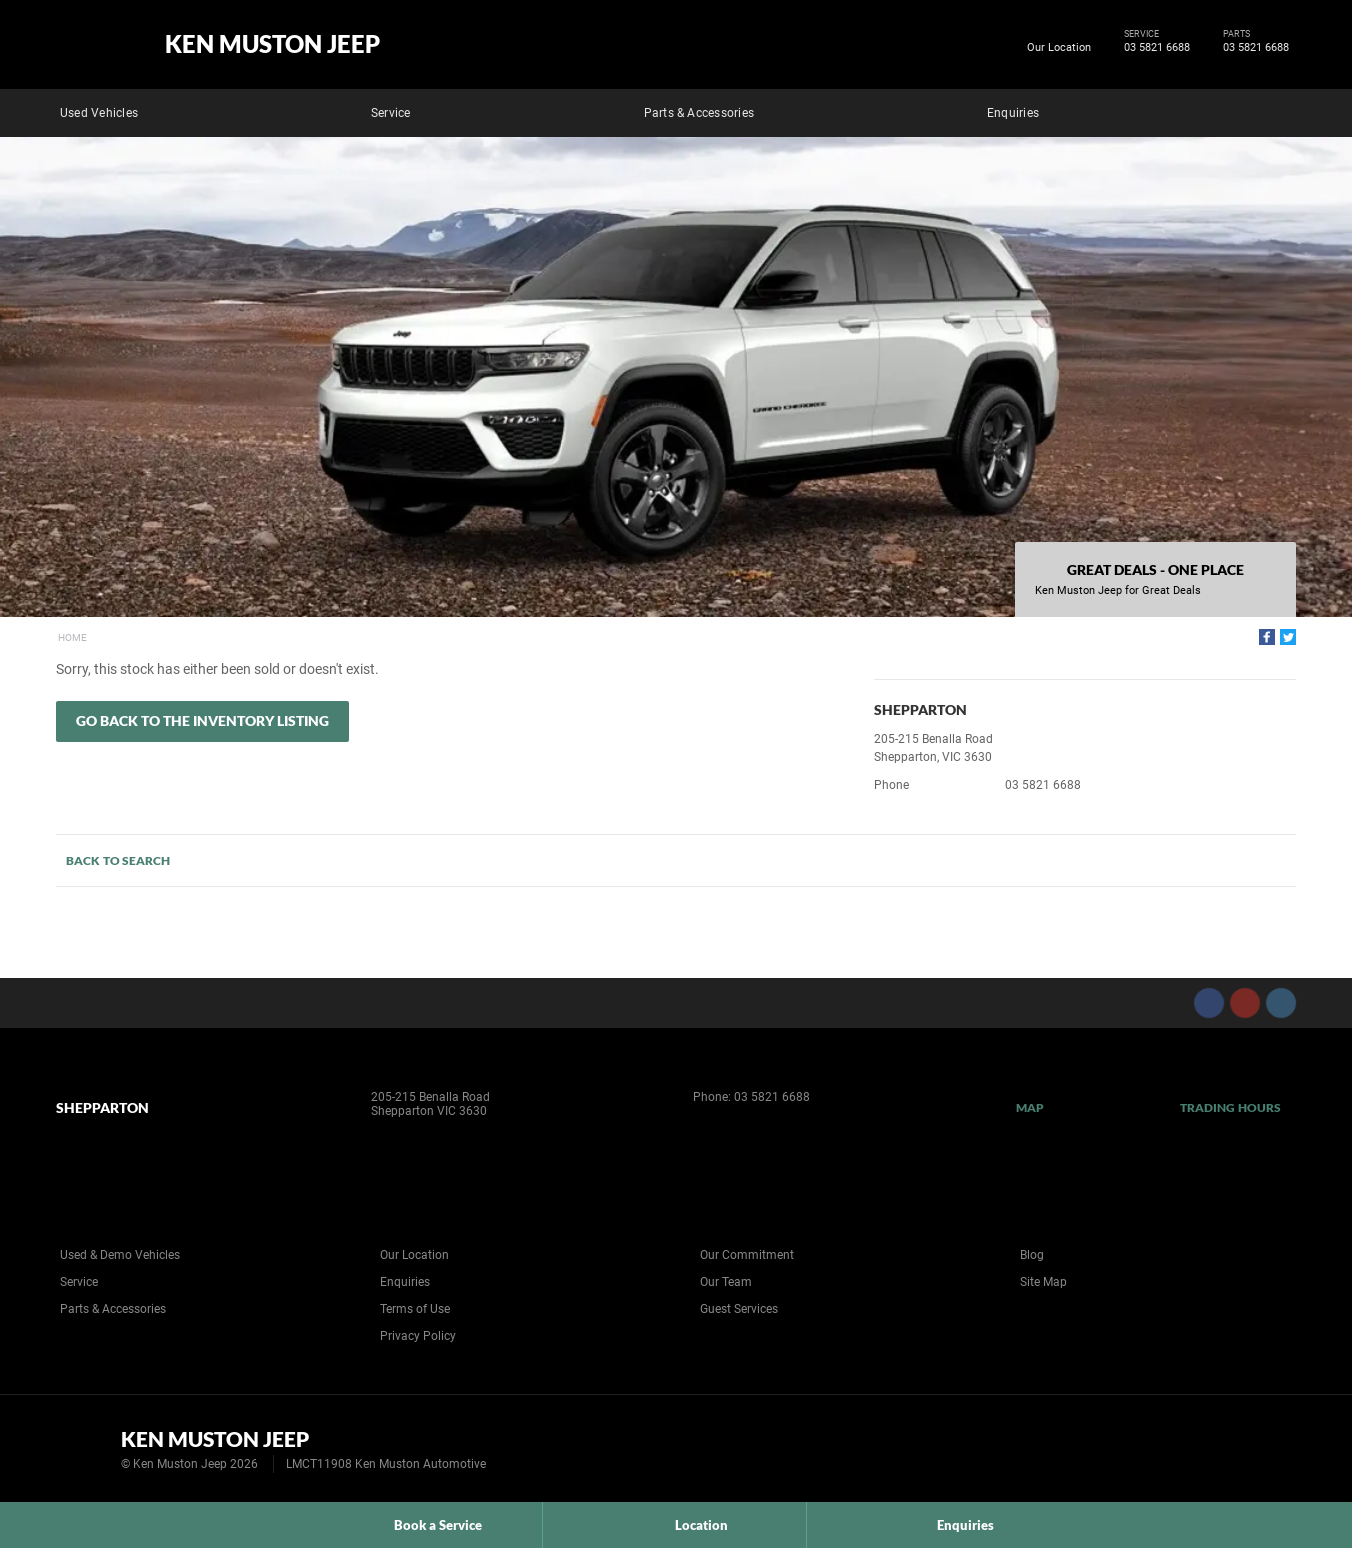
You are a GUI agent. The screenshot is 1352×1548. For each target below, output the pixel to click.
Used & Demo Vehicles (120, 1255)
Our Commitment (747, 1255)
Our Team (726, 1282)
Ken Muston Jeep (272, 44)
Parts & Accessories (699, 113)
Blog (1032, 1255)
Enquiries (1013, 113)
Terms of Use (415, 1309)
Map (1030, 1107)
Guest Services (739, 1309)
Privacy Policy (418, 1336)
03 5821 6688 (1153, 48)
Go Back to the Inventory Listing (202, 720)
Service (391, 113)
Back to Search (118, 860)
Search (1282, 110)
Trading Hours (1230, 1107)
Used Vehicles (99, 113)
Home (72, 637)
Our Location (1059, 47)
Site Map (1043, 1282)
